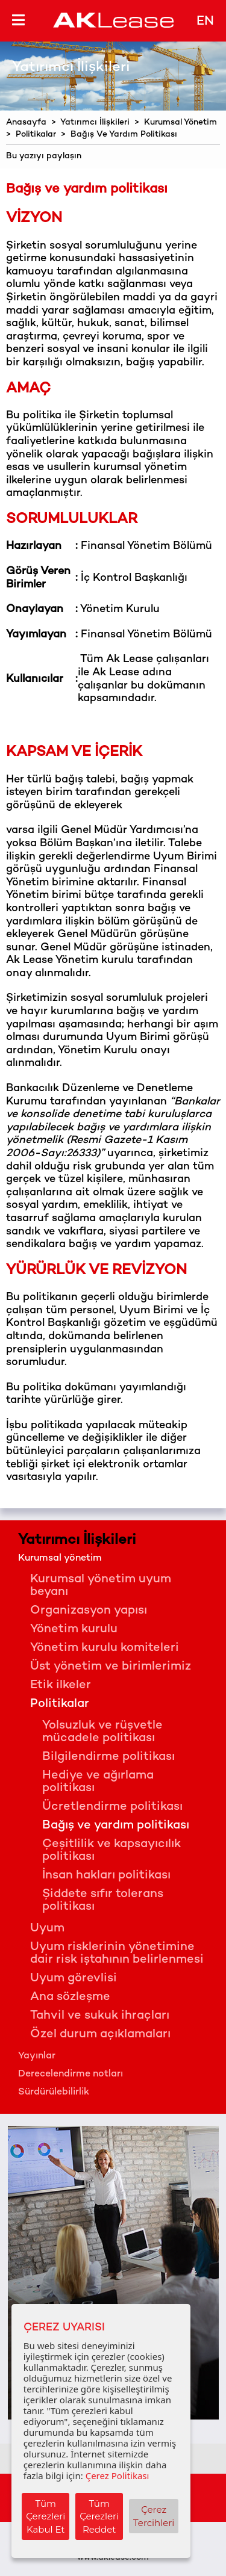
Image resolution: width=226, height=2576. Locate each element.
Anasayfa (26, 122)
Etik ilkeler (60, 1685)
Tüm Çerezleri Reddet (99, 2516)
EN (205, 21)
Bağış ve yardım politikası (115, 1825)
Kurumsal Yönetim (180, 122)
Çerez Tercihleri (153, 2516)
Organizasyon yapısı (88, 1611)
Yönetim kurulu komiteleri (104, 1648)
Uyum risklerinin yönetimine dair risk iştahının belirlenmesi (117, 1953)
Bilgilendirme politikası (108, 1757)
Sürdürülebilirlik (53, 2092)
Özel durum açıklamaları (100, 2034)
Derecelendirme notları (70, 2074)
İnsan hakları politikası (106, 1875)
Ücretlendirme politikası (112, 1807)
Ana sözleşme (70, 1997)
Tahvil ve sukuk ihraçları (99, 2016)
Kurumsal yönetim (60, 1558)
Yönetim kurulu (74, 1629)
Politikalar (36, 134)
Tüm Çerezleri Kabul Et (45, 2516)
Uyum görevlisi (73, 1978)
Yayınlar (36, 2056)
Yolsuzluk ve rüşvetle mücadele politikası (102, 1732)
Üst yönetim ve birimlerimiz (110, 1667)
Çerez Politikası (117, 2475)
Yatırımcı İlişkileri (95, 122)
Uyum (47, 1928)
